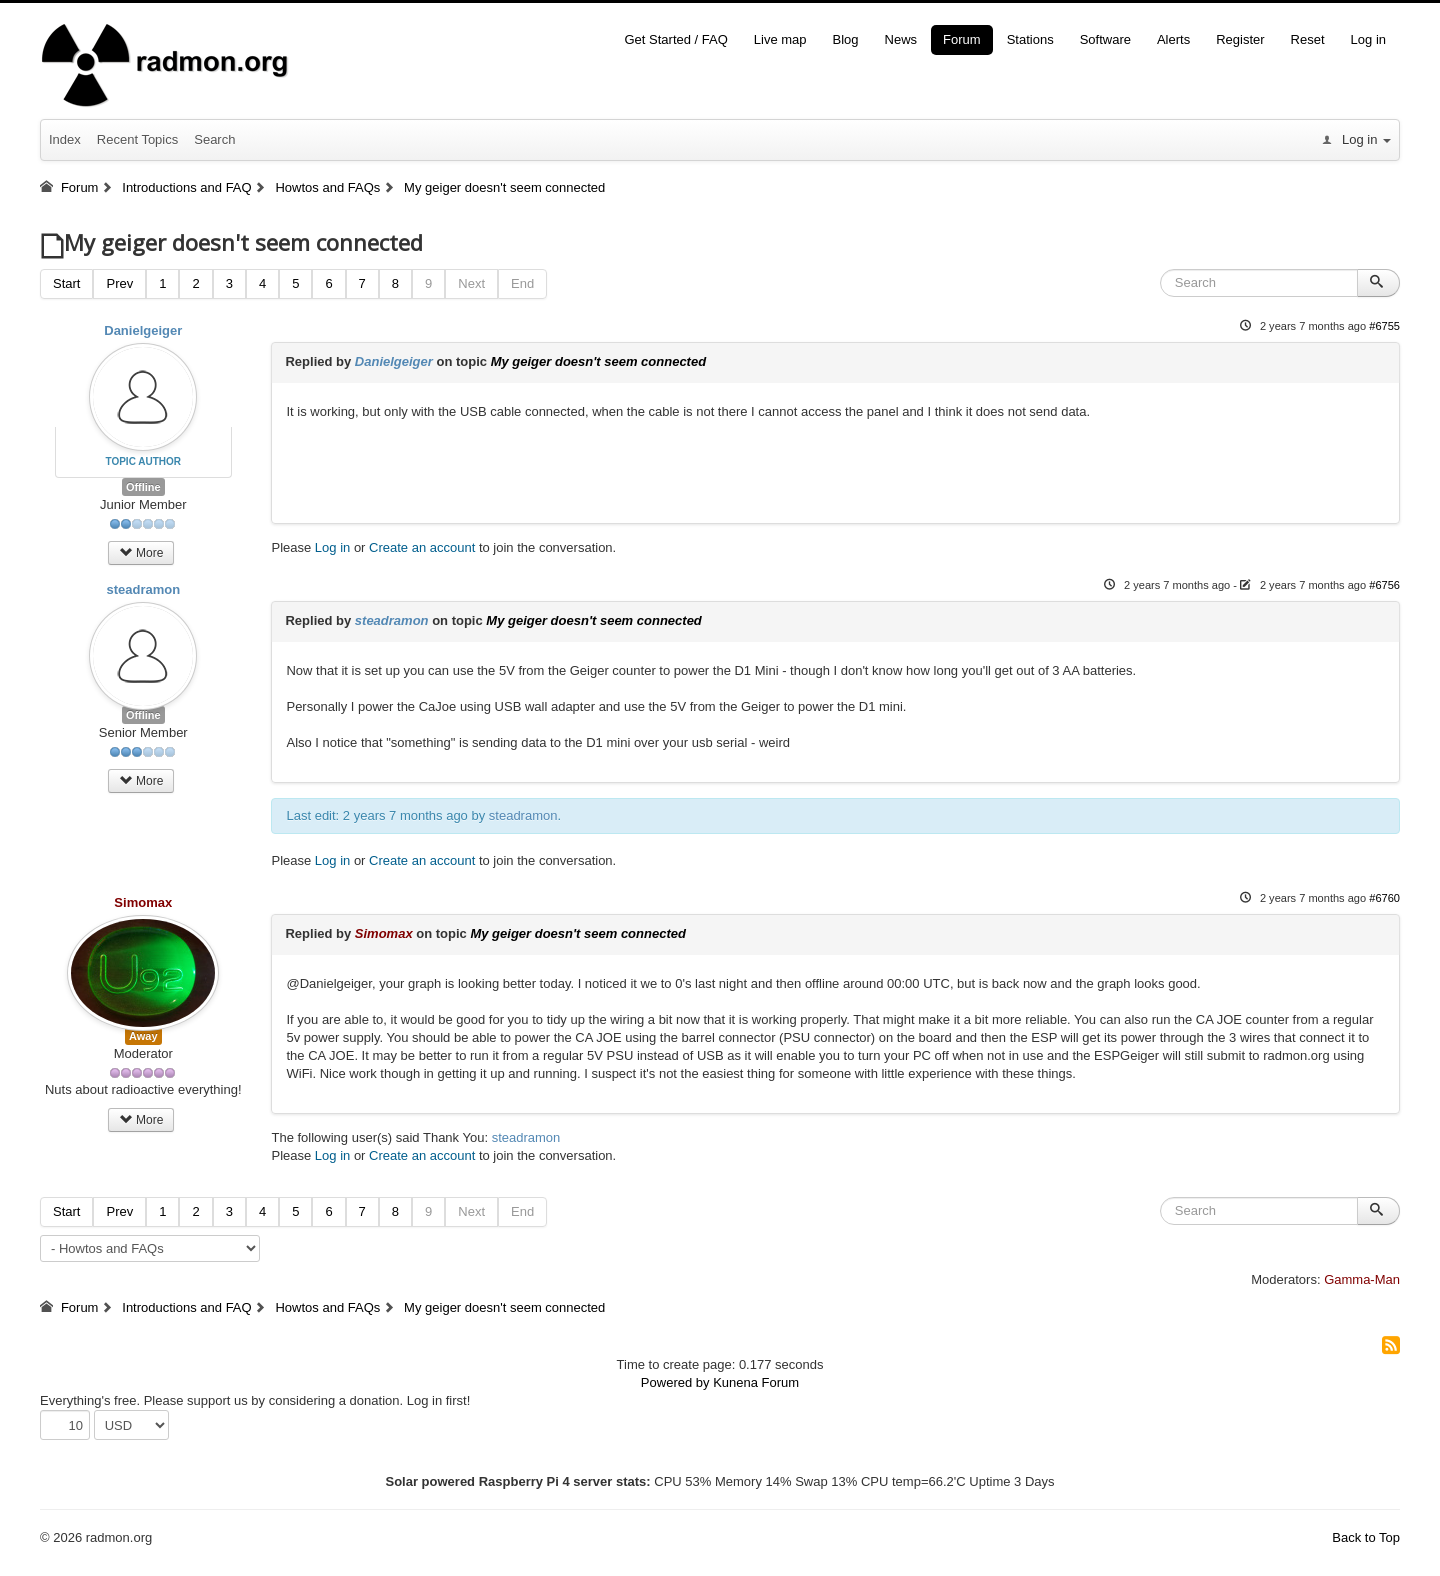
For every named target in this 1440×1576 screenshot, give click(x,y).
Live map (780, 39)
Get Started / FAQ (675, 39)
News (901, 39)
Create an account (422, 547)
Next (471, 283)
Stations (1030, 39)
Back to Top (1366, 1537)
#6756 (1384, 585)
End (522, 283)
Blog (846, 39)
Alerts (1173, 39)
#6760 (1384, 898)
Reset (1308, 39)
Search (214, 139)
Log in (1368, 39)
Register (1240, 39)
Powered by (675, 1382)
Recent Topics (137, 139)
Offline (143, 487)
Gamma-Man (1362, 1279)
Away (143, 1036)
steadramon (143, 589)
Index (65, 139)
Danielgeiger (143, 330)
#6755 (1384, 326)
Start (66, 283)
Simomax (143, 902)
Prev (119, 283)
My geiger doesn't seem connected (598, 361)
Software (1105, 39)
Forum (962, 39)
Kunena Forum (756, 1382)
